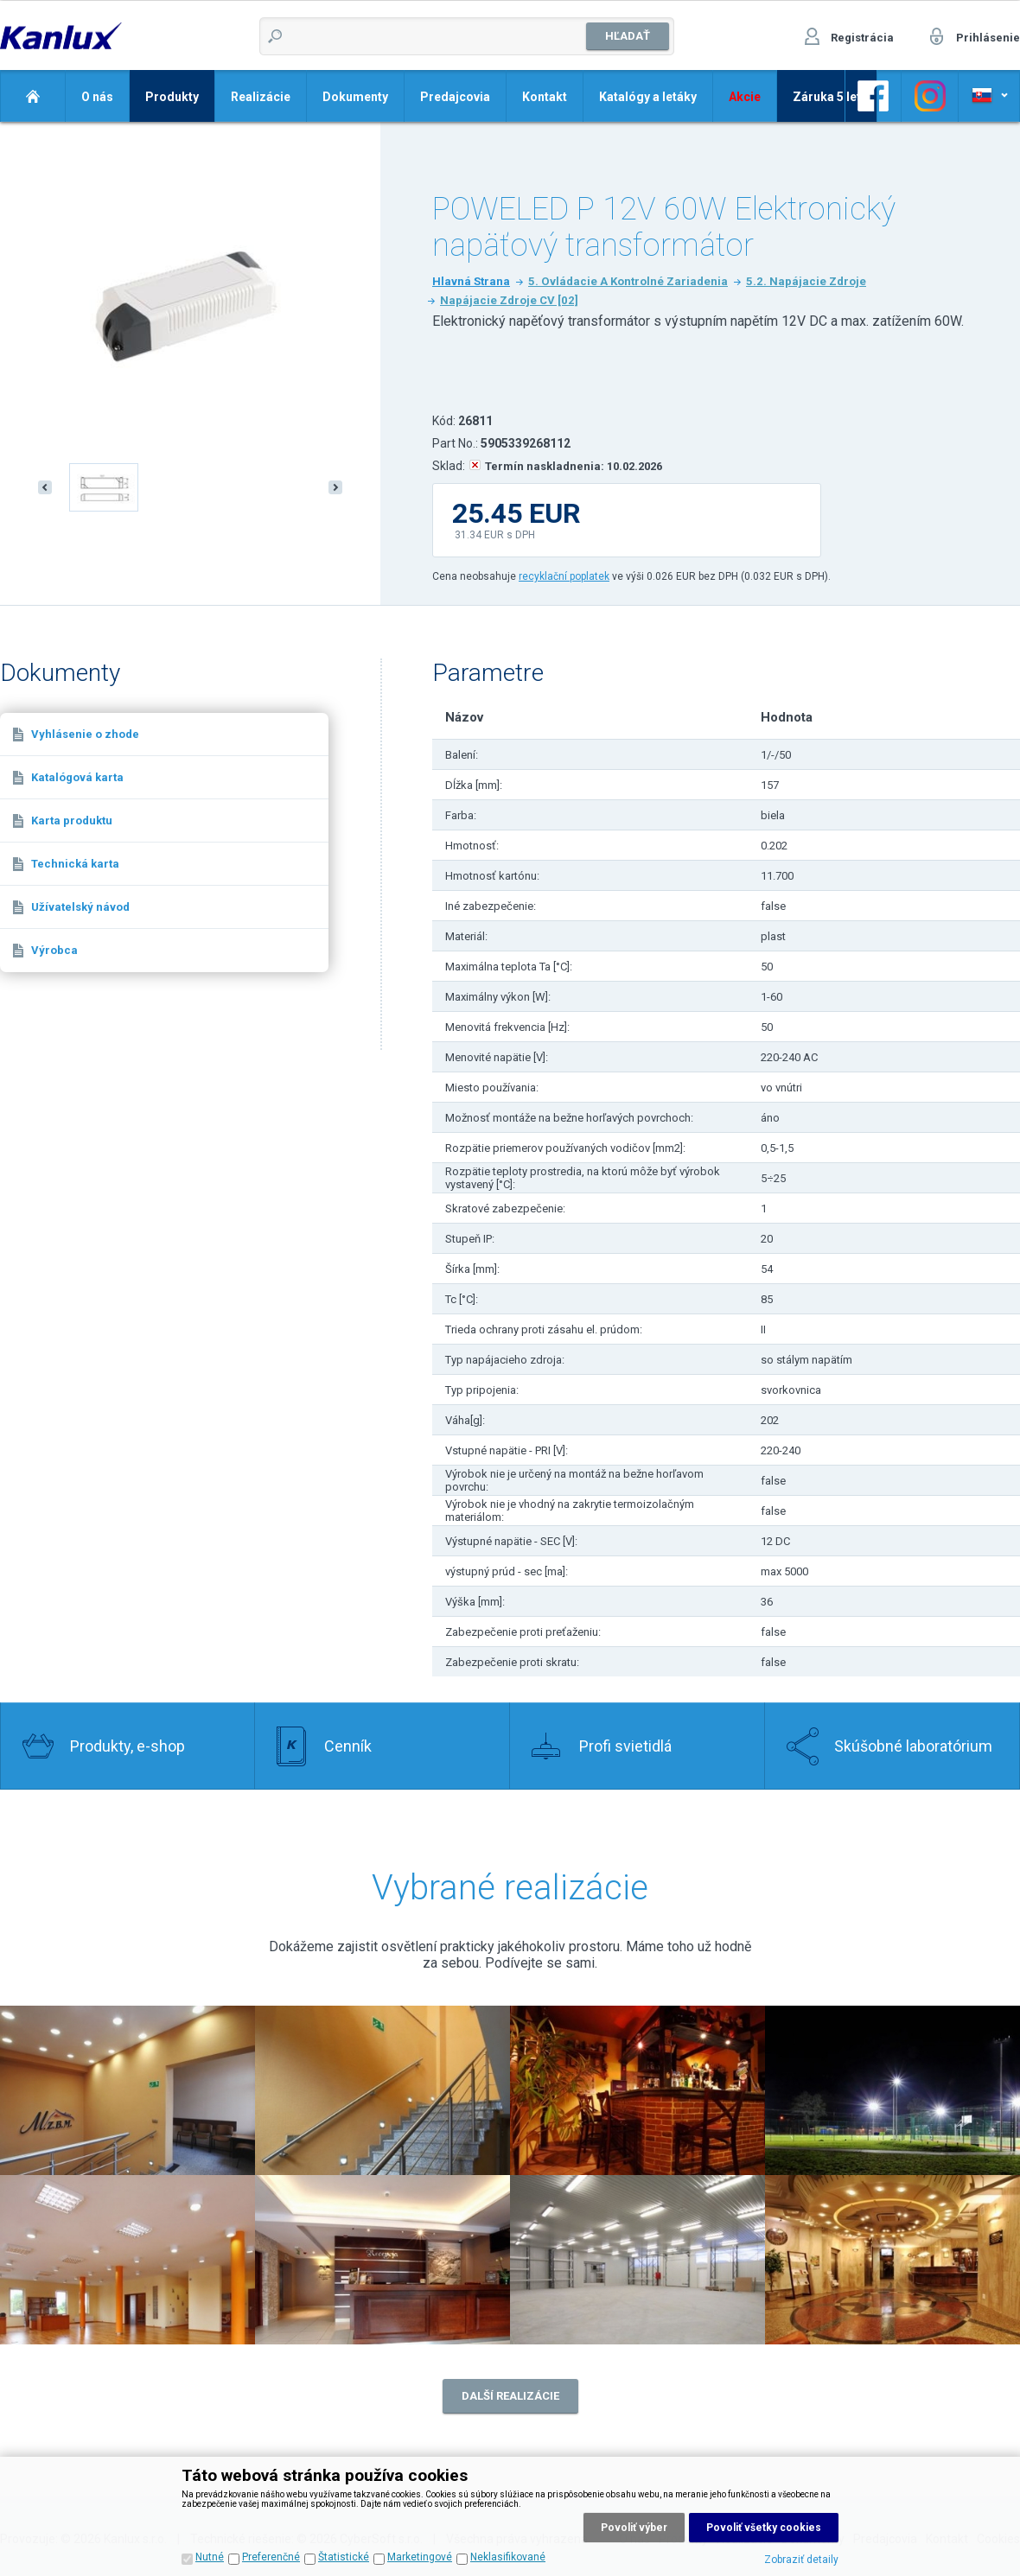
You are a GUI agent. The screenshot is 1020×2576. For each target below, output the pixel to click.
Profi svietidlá (625, 1746)
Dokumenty (355, 97)
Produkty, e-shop (127, 1746)
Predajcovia (455, 97)
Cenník (348, 1746)
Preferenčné (271, 2557)
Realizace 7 (637, 2259)
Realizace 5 (127, 2259)
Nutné (209, 2557)
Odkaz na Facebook (873, 96)
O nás (97, 97)
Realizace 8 (892, 2259)
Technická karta (75, 863)
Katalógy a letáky (648, 97)
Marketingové (419, 2557)
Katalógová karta (77, 777)
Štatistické (343, 2557)
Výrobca (54, 950)
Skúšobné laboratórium (913, 1746)
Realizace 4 (892, 2090)
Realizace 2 (127, 2090)
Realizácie (260, 97)
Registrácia (862, 37)
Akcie (745, 97)
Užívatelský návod (80, 906)
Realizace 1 (382, 2090)
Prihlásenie (988, 37)
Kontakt (544, 97)
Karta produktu (71, 820)
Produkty (172, 97)
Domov (32, 96)
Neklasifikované (507, 2557)
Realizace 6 (382, 2259)
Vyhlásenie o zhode (85, 734)
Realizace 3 (637, 2090)
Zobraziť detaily (801, 2560)
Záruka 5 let (827, 97)
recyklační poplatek (564, 576)
